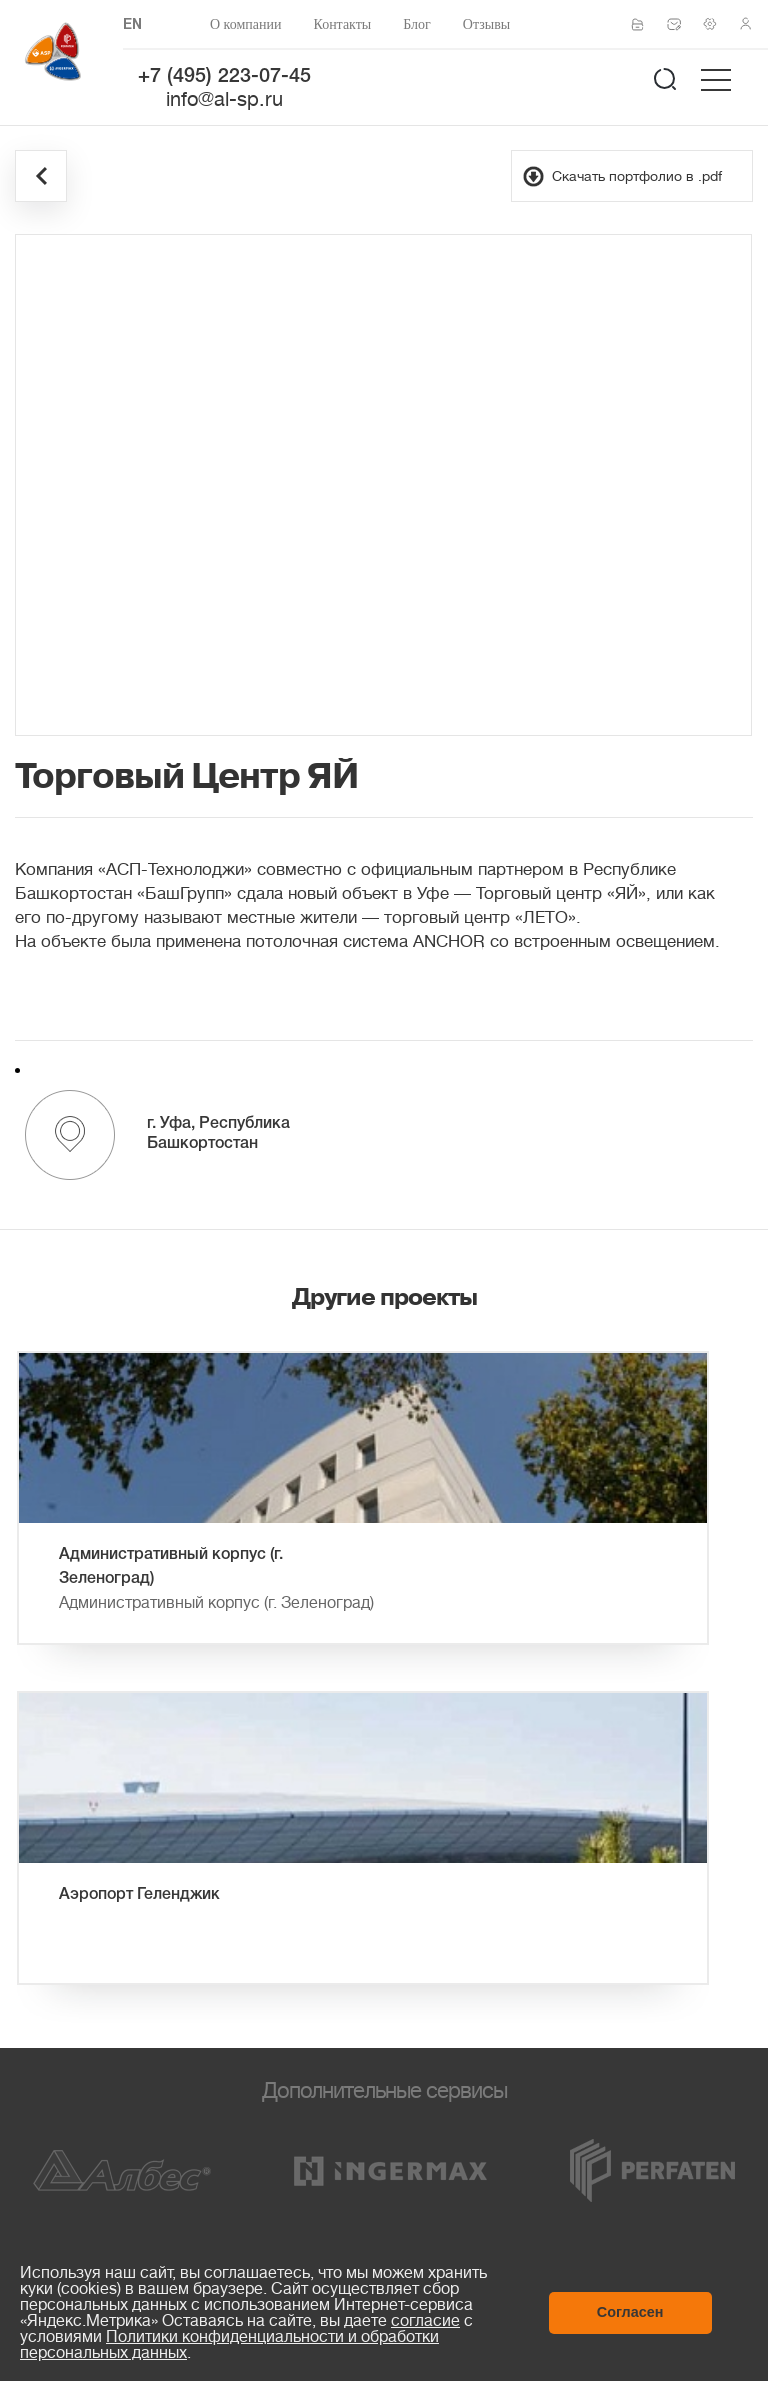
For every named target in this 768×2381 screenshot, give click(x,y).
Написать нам (680, 24)
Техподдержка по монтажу (716, 24)
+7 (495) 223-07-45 (224, 77)
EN (132, 25)
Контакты (342, 24)
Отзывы (486, 24)
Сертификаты (644, 25)
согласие (425, 2321)
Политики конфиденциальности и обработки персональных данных (229, 2345)
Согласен (630, 2312)
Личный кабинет (752, 24)
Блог (417, 24)
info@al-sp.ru (224, 99)
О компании (245, 24)
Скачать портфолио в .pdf (637, 176)
